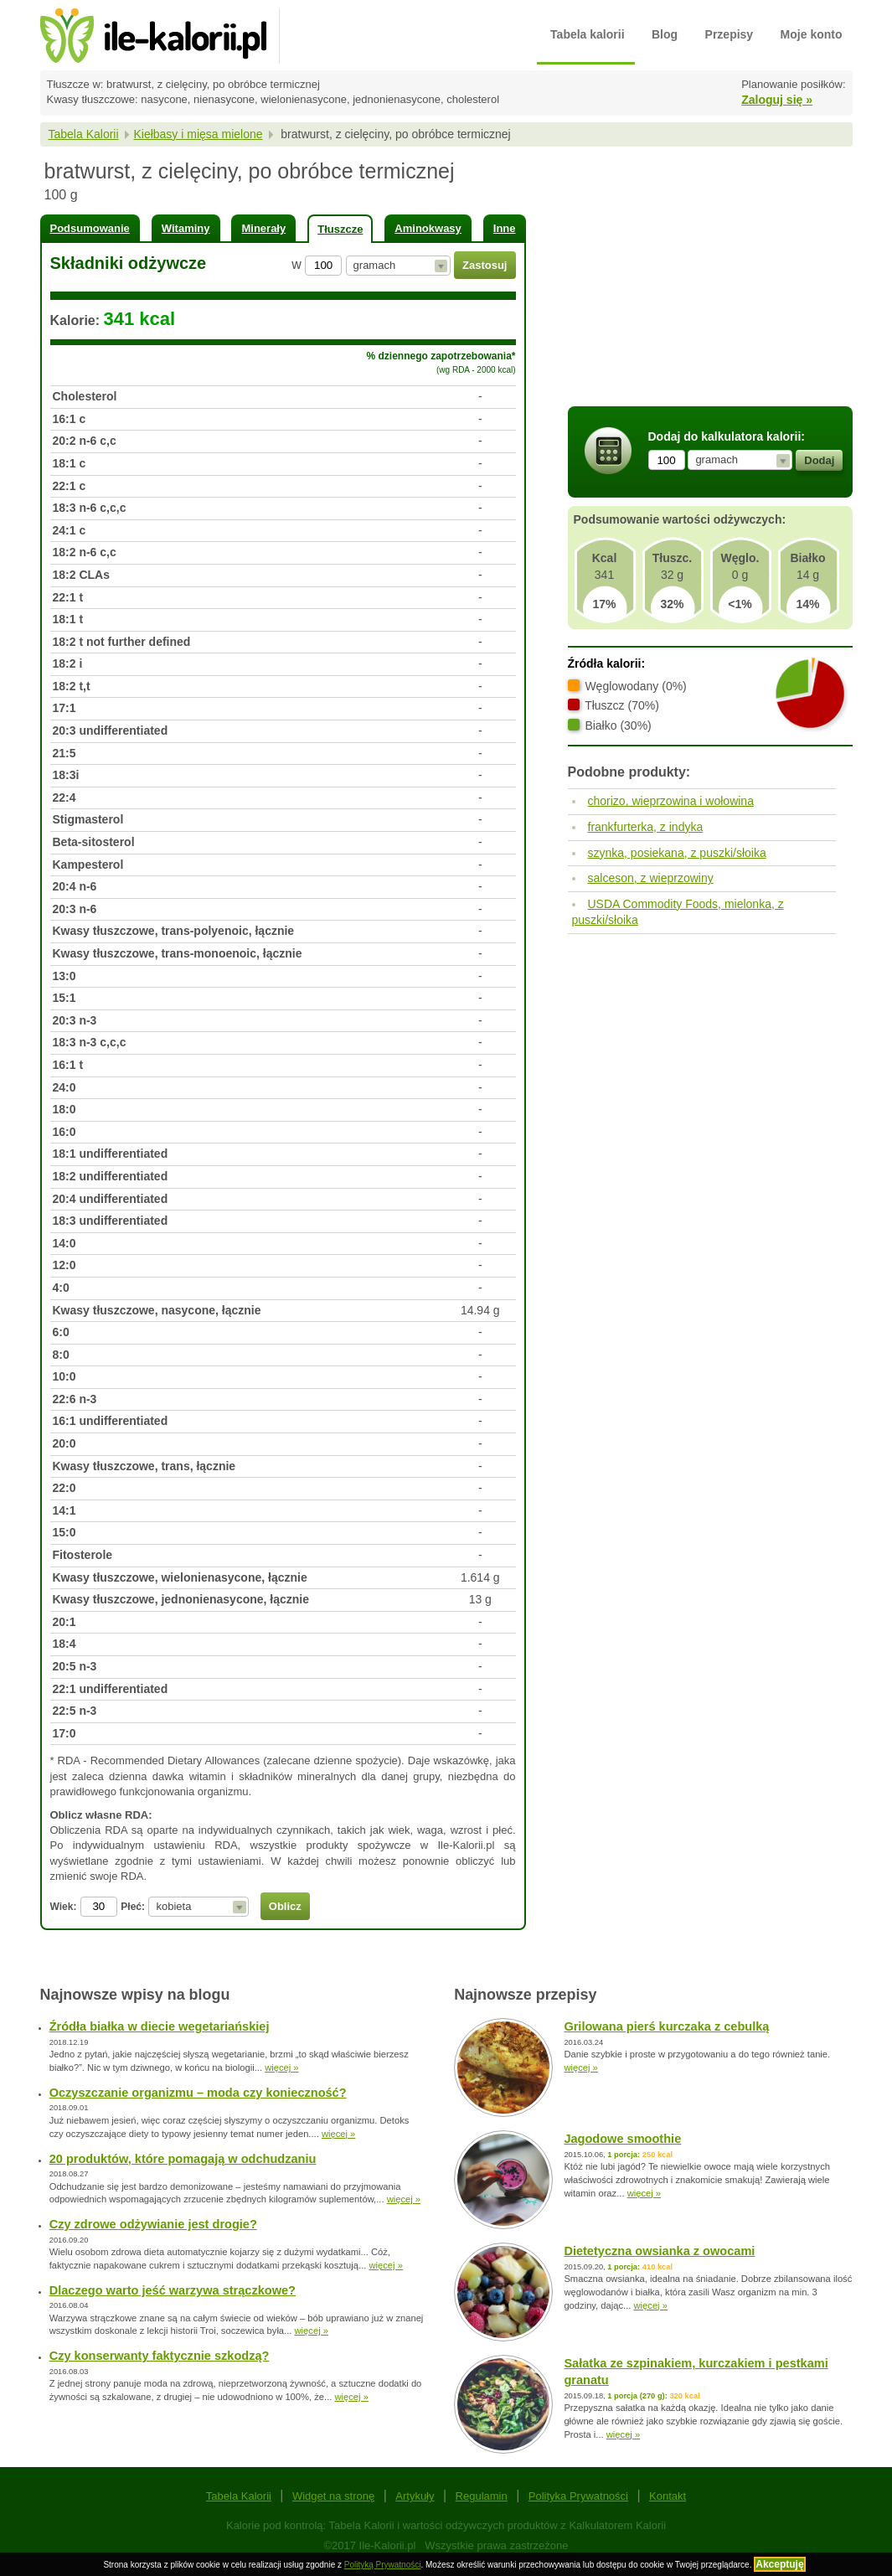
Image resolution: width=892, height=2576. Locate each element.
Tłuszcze (340, 229)
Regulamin (482, 2496)
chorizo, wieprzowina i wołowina (671, 801)
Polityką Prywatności (382, 2564)
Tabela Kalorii (84, 134)
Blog (665, 34)
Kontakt (667, 2496)
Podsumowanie (90, 228)
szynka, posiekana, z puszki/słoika (677, 853)
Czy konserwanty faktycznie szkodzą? (159, 2355)
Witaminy (186, 228)
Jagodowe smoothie (622, 2138)
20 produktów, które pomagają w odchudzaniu (183, 2159)
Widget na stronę (333, 2496)
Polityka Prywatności (578, 2496)
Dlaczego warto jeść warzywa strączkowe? (172, 2290)
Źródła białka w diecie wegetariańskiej (159, 2026)
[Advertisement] (710, 279)
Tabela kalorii (587, 34)
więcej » (281, 2067)
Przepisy (729, 34)
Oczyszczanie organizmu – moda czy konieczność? (198, 2092)
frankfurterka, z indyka (646, 827)
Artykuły (414, 2496)
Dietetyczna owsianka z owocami (659, 2251)
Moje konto (812, 34)
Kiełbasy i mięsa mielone (197, 134)
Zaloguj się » (776, 99)
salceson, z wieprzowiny (651, 878)
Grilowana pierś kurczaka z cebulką (666, 2026)
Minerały (263, 228)
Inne (504, 228)
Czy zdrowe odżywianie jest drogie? (153, 2224)
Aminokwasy (427, 228)
